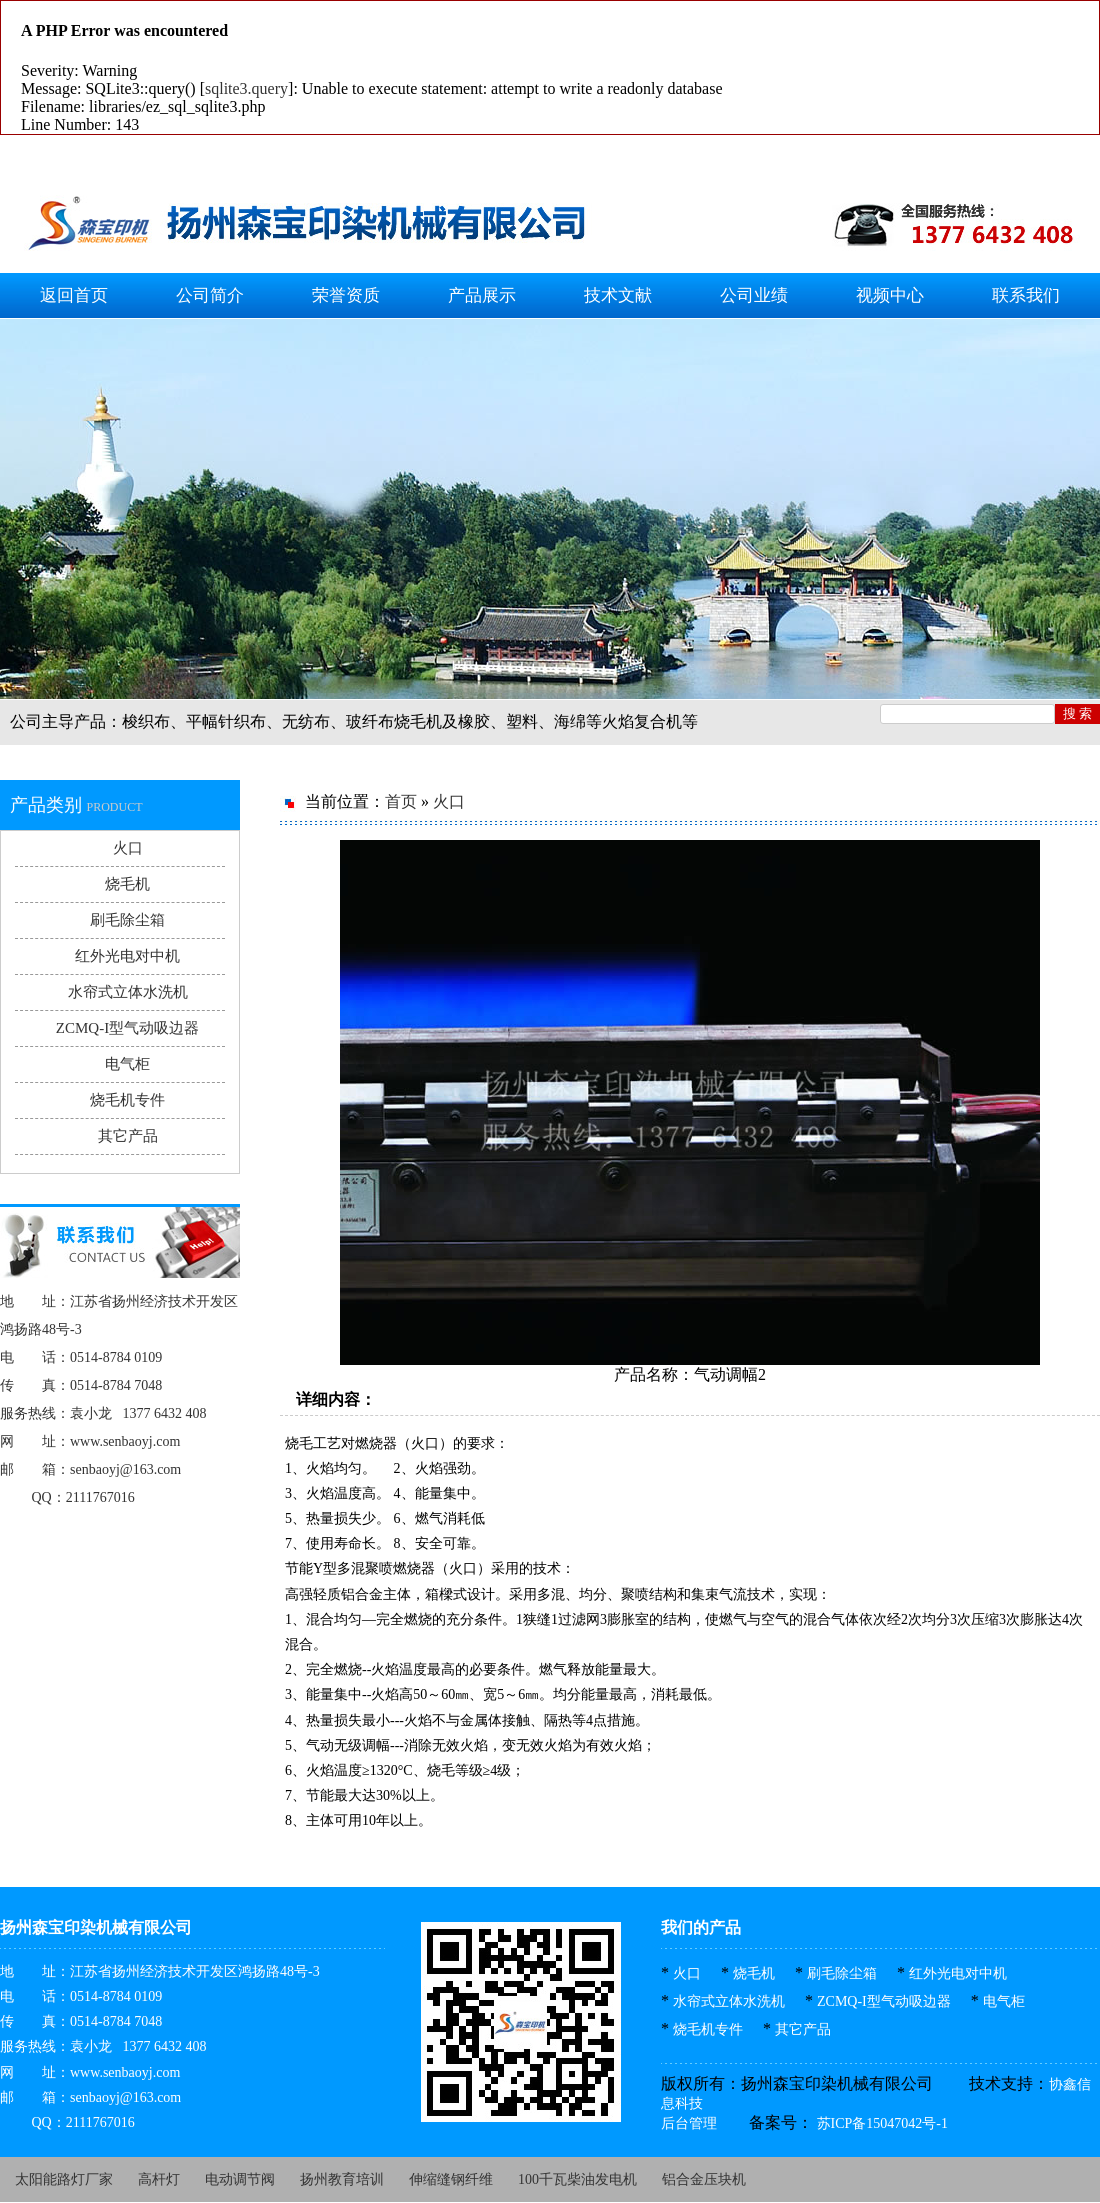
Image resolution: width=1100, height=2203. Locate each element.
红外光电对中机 (127, 956)
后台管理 (689, 2123)
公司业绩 (754, 295)
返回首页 (74, 295)
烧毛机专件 (127, 1100)
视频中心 (890, 295)
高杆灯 (159, 2179)
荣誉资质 (346, 295)
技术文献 (618, 295)
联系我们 (1026, 295)
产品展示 (482, 295)
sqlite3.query (246, 88)
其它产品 (128, 1136)
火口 (128, 848)
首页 (401, 801)
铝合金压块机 (704, 2179)
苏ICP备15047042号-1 (880, 2123)
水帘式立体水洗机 (128, 992)
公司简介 (210, 295)
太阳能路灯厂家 (64, 2179)
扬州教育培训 (342, 2179)
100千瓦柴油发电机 (577, 2179)
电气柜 (127, 1064)
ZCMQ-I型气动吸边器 (127, 1028)
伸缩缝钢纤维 (451, 2179)
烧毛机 (127, 884)
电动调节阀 (240, 2179)
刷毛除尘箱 (127, 920)
